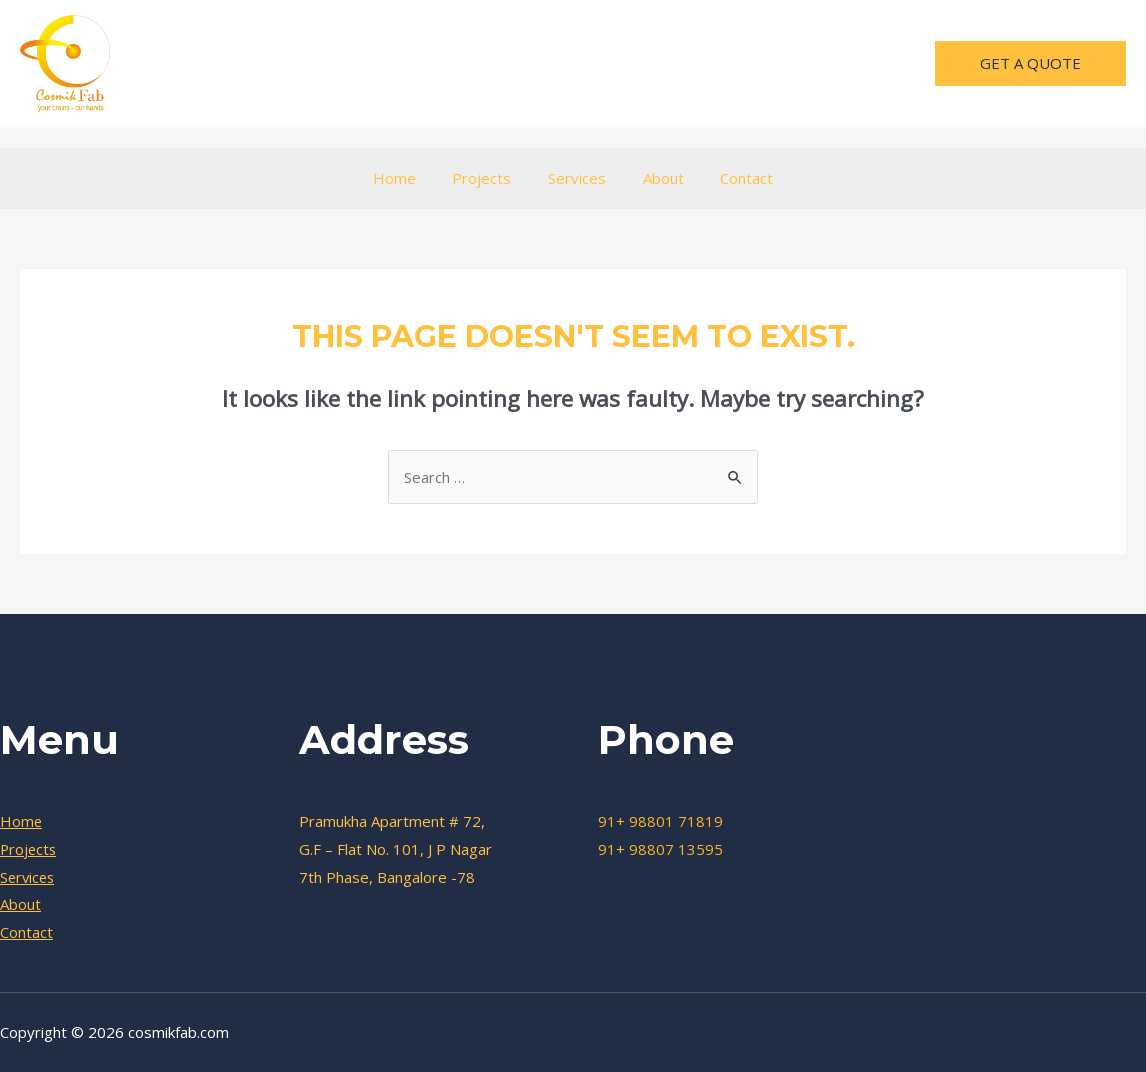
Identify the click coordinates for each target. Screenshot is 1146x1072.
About (656, 178)
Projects (488, 178)
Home (407, 178)
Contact (733, 178)
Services (577, 178)
